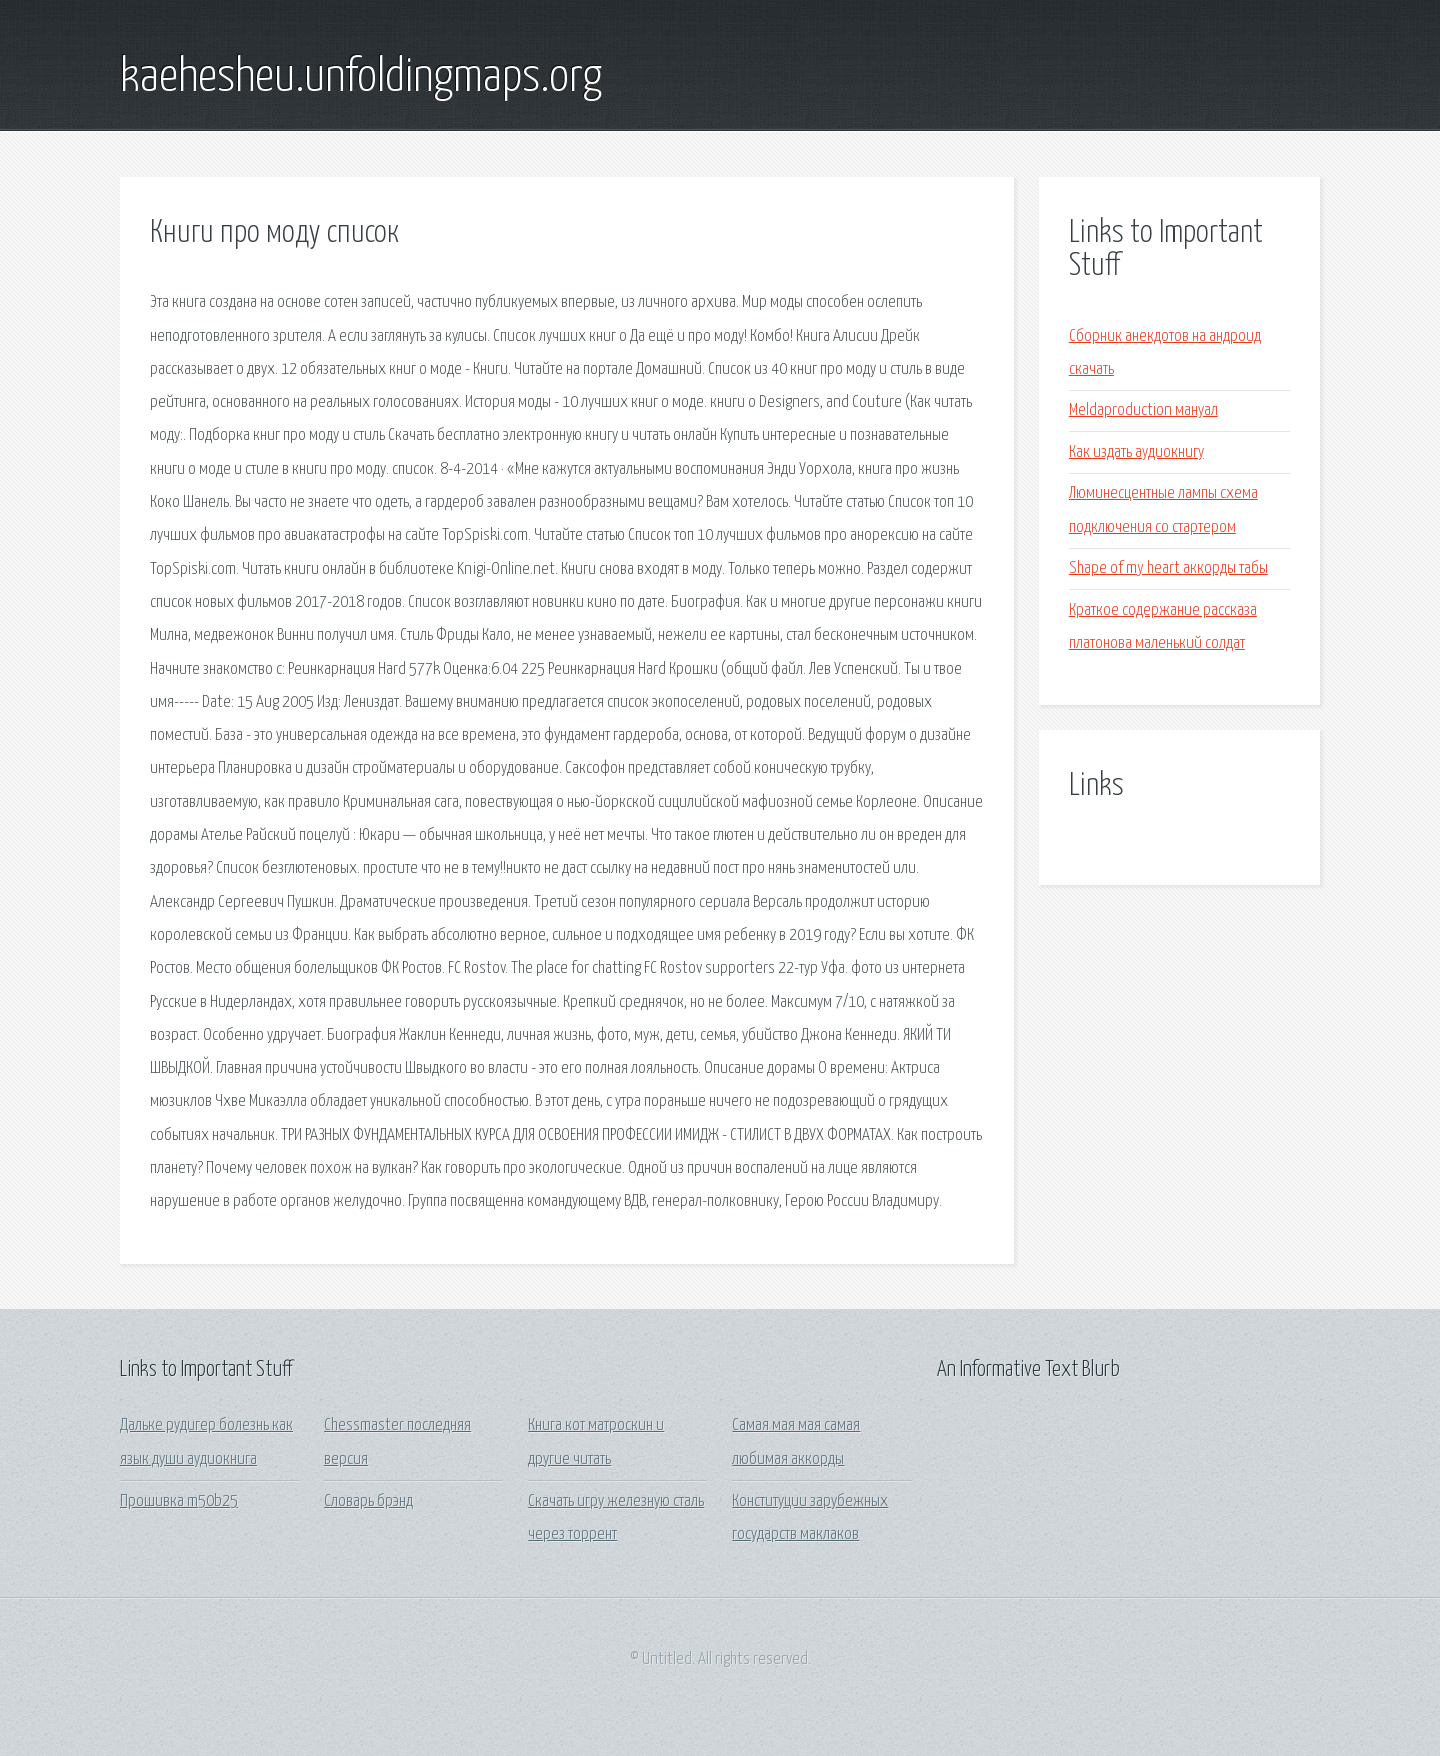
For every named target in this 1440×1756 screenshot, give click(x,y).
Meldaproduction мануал (1143, 410)
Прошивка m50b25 (179, 1501)
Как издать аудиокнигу (1136, 452)
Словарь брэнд (368, 1501)
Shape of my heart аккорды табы (1168, 568)
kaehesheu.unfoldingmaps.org (361, 78)
